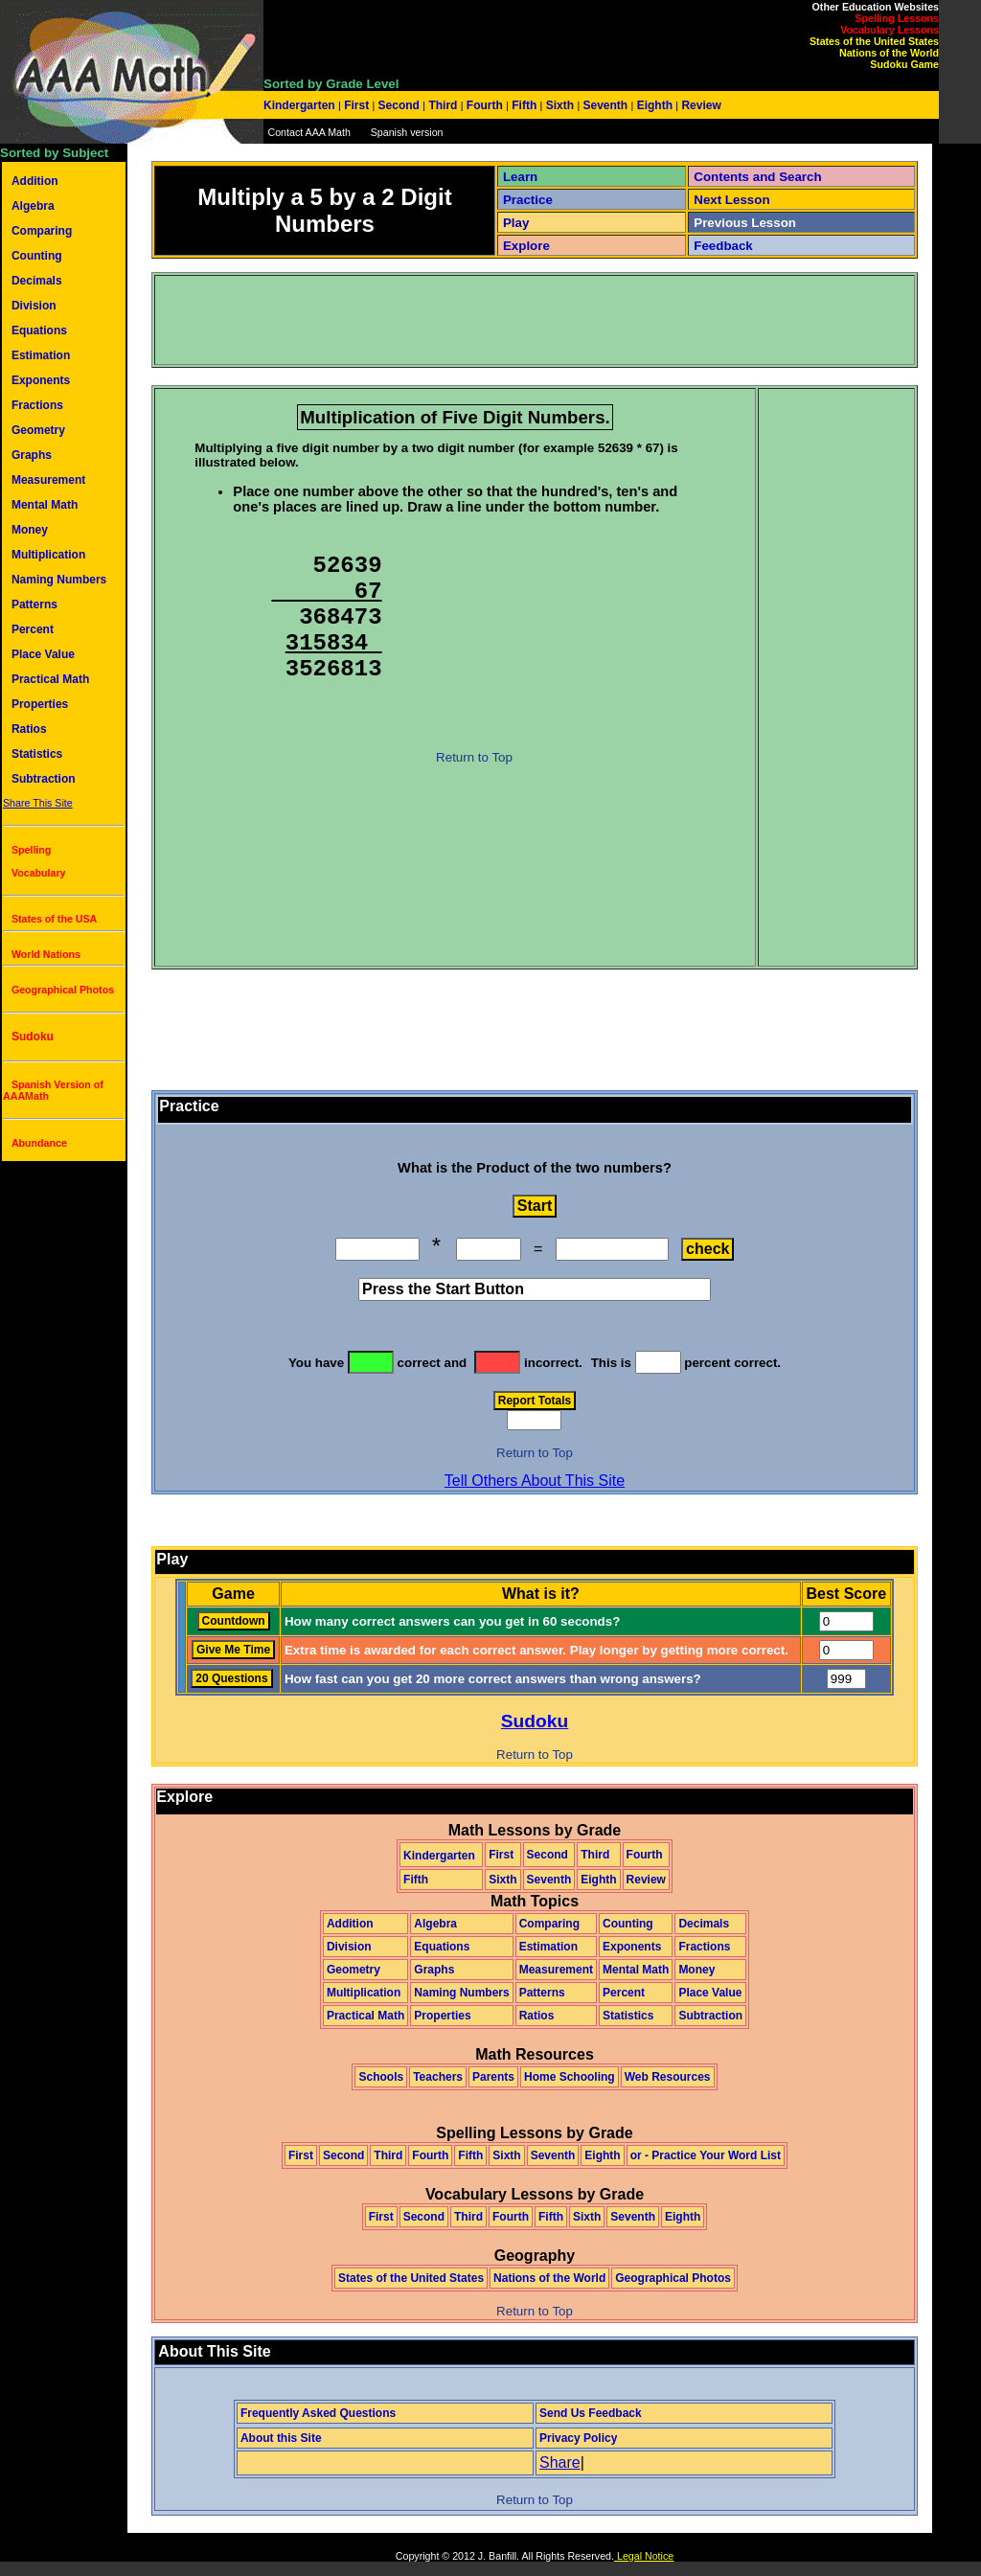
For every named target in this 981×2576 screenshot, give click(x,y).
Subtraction (43, 779)
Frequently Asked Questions (318, 2413)
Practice (528, 200)
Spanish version (407, 132)
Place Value (43, 654)
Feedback (723, 246)
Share (560, 2462)
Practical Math (50, 679)
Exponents (40, 380)
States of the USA (54, 918)
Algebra (33, 206)
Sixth (559, 105)
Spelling (31, 849)
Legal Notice (643, 2556)
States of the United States (874, 41)
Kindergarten (300, 105)
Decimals (36, 280)
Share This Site (38, 803)
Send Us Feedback (590, 2413)
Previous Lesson (745, 223)
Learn (520, 177)
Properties (39, 704)
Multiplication (48, 554)
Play (516, 223)
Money (29, 529)
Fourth (485, 105)
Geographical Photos (62, 989)
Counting (36, 255)
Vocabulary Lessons (889, 29)
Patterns (34, 604)
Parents (493, 2077)
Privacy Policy (578, 2438)
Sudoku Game (904, 64)
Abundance (39, 1143)
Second (398, 105)
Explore (526, 246)
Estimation (40, 355)
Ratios (29, 729)
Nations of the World (889, 52)
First (357, 105)
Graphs (31, 455)
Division (34, 305)
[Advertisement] (505, 320)
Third (443, 105)
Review (699, 105)
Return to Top (474, 760)
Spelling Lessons (897, 18)
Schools (380, 2077)
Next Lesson (731, 200)
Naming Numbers (58, 579)
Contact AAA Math (308, 132)
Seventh (605, 105)
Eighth (654, 105)
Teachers (438, 2077)
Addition (34, 181)
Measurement (48, 480)
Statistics (36, 754)
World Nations (45, 954)
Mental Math (44, 505)
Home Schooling (569, 2077)
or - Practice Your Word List (705, 2155)
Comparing (41, 231)
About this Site (281, 2438)
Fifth (524, 105)
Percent (32, 629)
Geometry (38, 430)
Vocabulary (38, 872)
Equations (39, 330)
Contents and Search (757, 177)
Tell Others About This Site (535, 1480)
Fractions (37, 405)
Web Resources (668, 2077)
